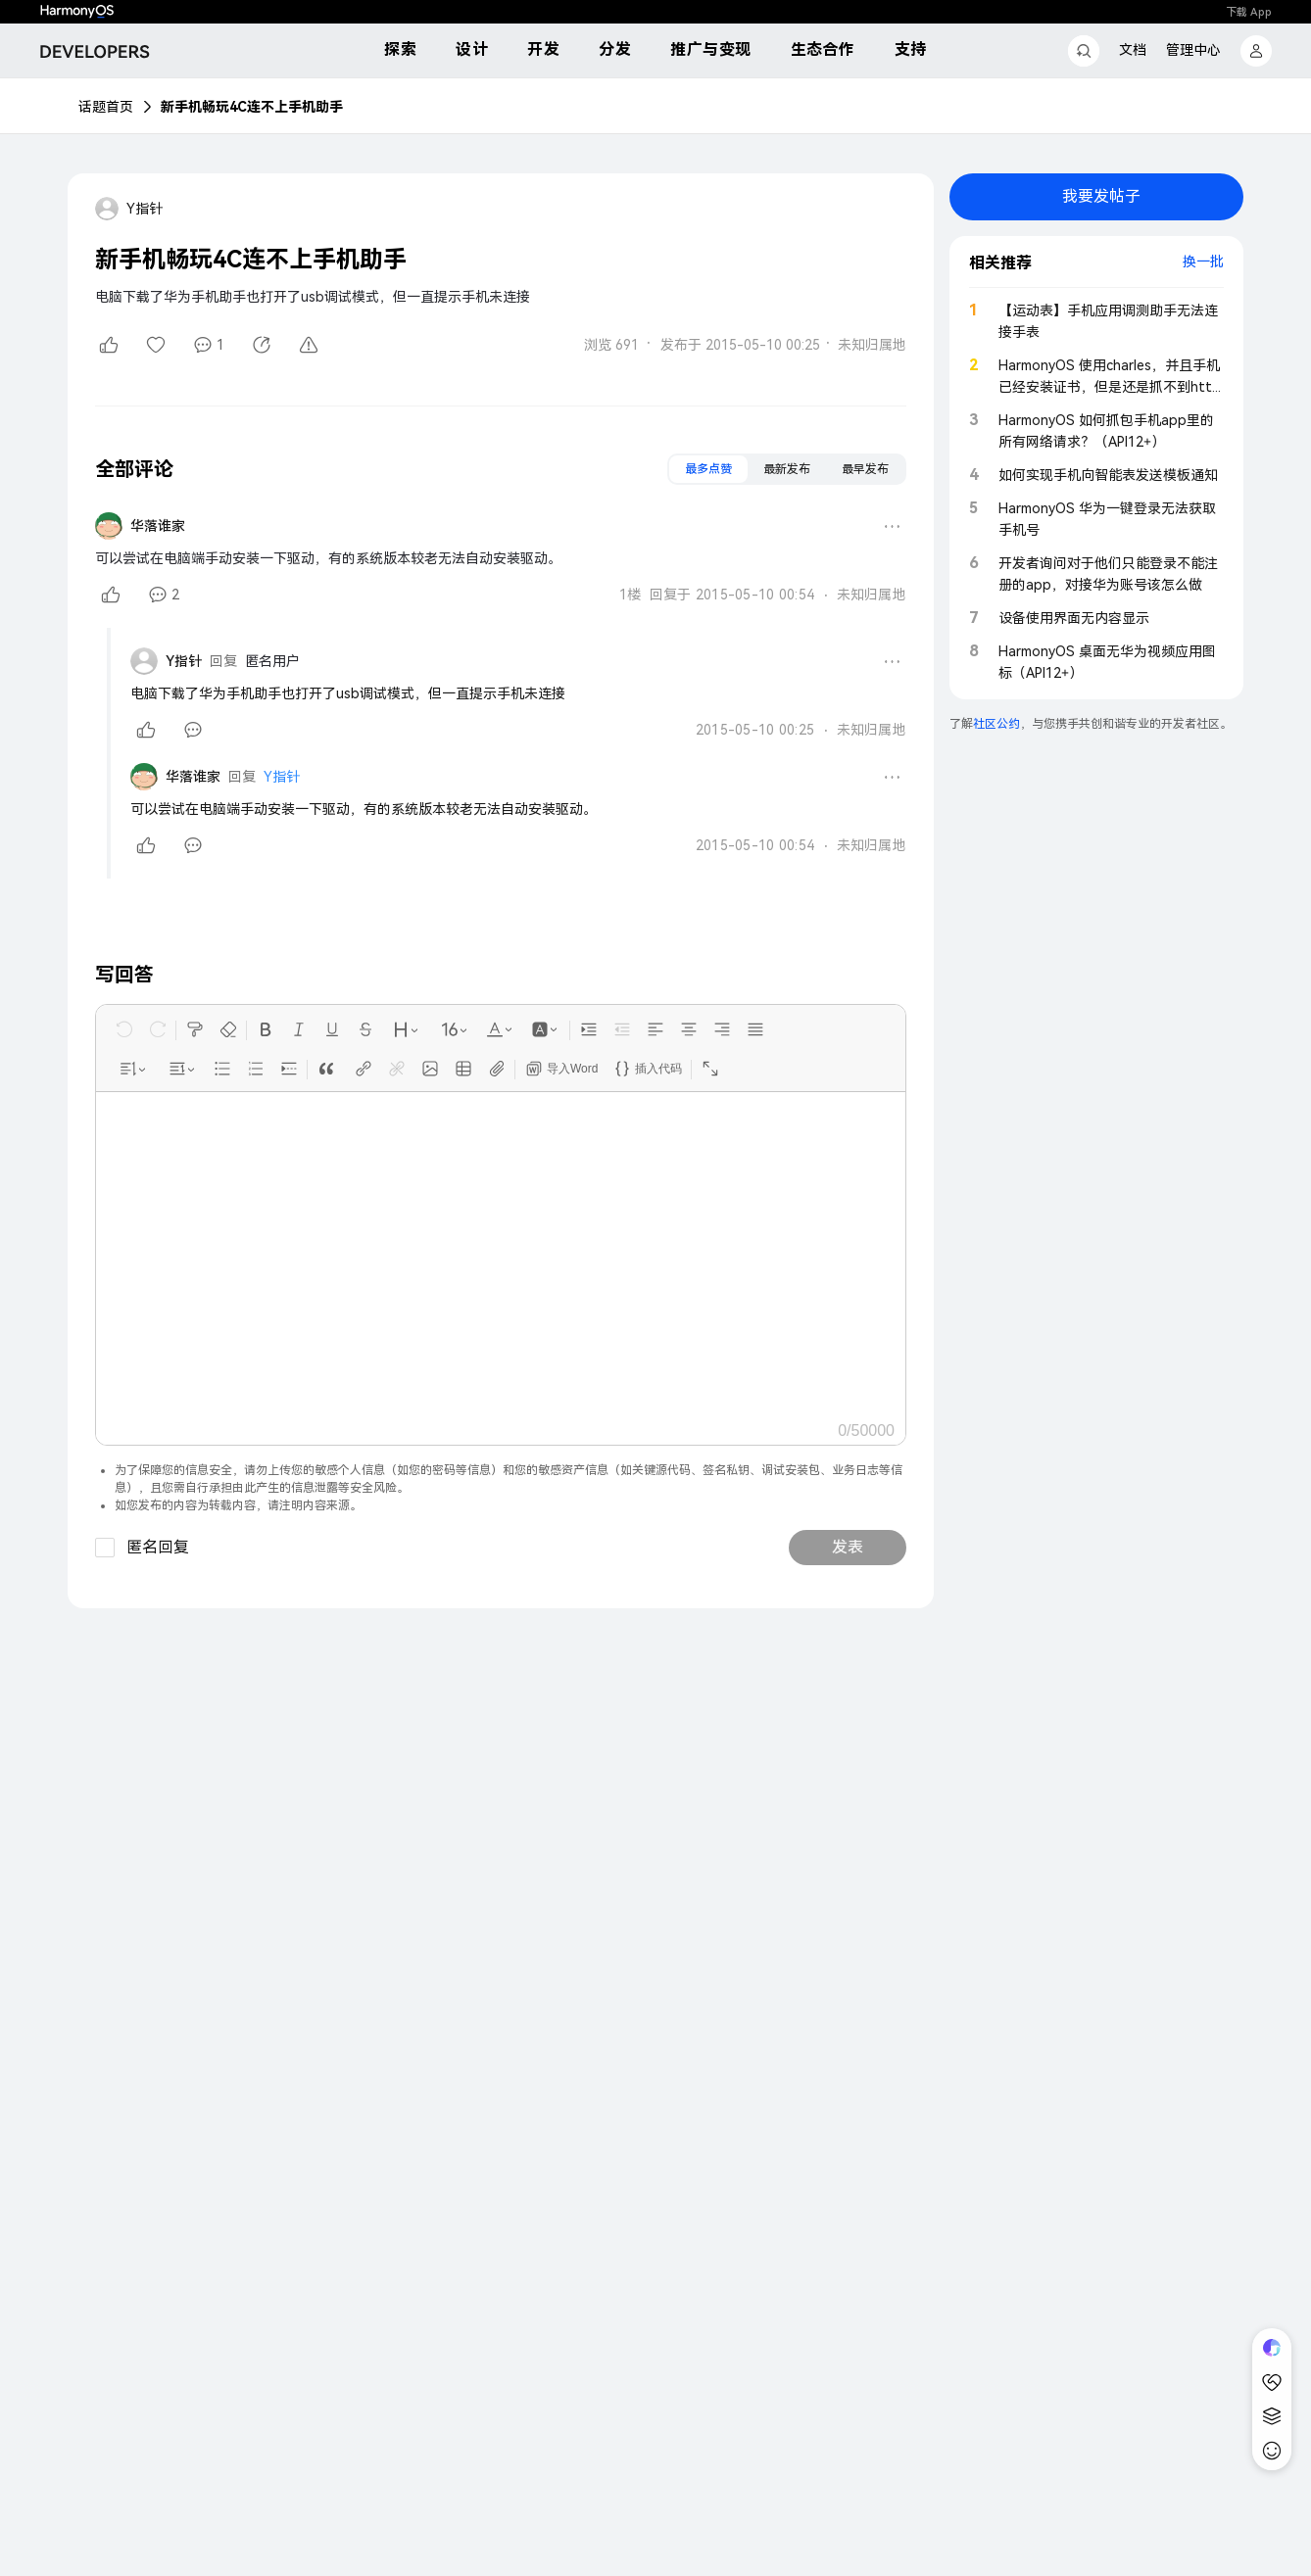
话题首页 (105, 107)
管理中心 (1193, 50)
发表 (847, 1547)
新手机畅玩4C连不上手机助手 (252, 107)
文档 (1132, 50)
